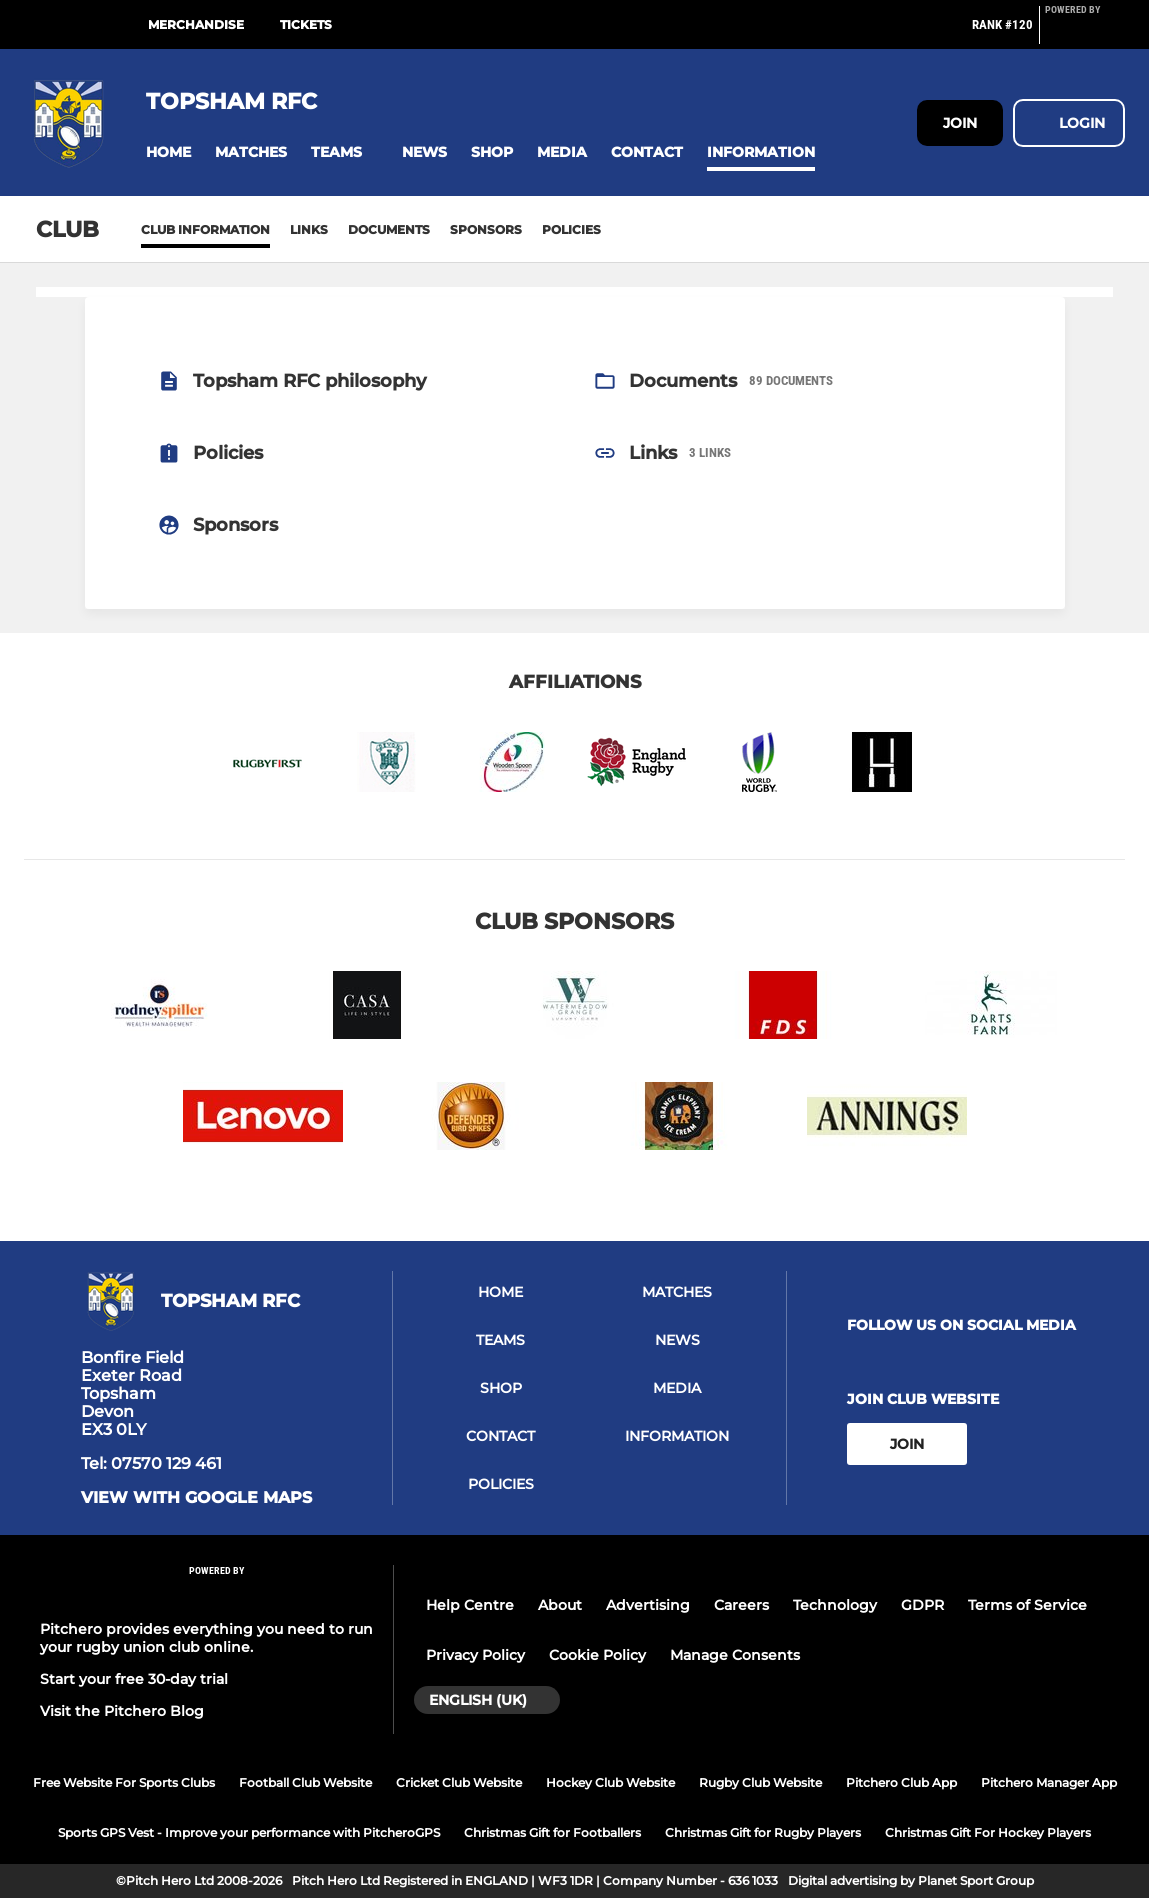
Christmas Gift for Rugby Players (763, 1832)
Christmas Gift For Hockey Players (988, 1832)
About (560, 1605)
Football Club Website (305, 1782)
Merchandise (196, 24)
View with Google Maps (196, 1498)
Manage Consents (735, 1655)
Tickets (306, 24)
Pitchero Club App (901, 1782)
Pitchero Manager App (1049, 1782)
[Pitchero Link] (1085, 33)
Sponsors (486, 229)
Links (309, 229)
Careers (741, 1605)
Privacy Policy (475, 1655)
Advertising (648, 1605)
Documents (389, 229)
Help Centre (470, 1605)
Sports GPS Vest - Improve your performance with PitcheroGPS (249, 1832)
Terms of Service (1027, 1605)
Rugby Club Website (760, 1782)
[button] (168, 152)
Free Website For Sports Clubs (124, 1782)
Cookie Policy (597, 1655)
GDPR (922, 1605)
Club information (205, 229)
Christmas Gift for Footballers (552, 1832)
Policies (571, 229)
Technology (835, 1605)
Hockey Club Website (610, 1782)
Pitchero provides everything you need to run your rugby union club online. (206, 1638)
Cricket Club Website (459, 1782)
